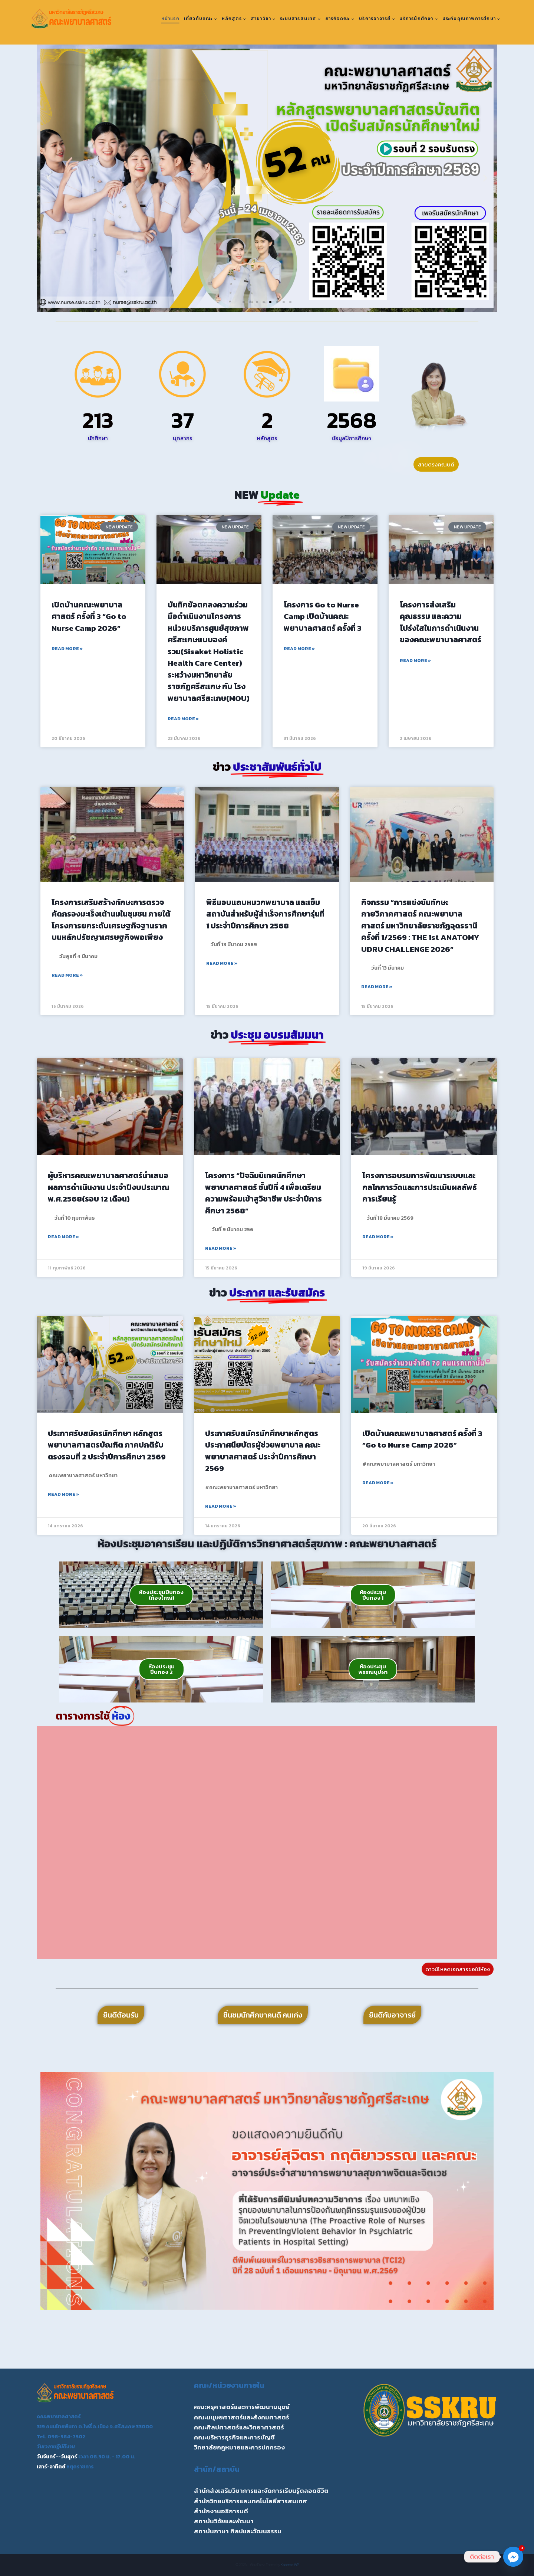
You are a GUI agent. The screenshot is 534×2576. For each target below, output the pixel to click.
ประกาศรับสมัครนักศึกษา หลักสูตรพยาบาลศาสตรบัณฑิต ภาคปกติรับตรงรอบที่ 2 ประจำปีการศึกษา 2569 (107, 1445)
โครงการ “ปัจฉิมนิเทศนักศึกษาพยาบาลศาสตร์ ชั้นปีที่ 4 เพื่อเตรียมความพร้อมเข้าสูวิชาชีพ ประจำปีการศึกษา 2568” (263, 1193)
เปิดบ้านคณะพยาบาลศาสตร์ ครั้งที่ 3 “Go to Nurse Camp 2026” (89, 616)
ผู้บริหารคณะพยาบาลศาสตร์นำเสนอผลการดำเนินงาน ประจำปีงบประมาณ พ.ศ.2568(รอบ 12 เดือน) (108, 1187)
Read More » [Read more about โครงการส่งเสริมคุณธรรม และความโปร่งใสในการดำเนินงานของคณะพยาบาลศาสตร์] (415, 660)
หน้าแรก (170, 18)
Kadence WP (290, 2564)
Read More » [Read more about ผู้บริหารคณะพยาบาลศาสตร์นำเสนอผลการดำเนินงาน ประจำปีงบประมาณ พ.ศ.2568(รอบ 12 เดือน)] (63, 1236)
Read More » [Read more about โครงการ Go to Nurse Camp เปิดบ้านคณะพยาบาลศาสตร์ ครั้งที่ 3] (299, 648)
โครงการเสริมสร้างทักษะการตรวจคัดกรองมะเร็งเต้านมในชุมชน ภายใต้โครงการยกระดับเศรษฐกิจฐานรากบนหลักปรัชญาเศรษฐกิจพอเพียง (111, 920)
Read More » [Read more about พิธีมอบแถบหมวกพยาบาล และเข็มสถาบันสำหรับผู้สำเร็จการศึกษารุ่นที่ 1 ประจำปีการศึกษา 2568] (221, 963)
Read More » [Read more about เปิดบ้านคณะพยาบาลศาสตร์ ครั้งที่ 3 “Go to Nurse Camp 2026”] (67, 648)
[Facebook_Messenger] (513, 2557)
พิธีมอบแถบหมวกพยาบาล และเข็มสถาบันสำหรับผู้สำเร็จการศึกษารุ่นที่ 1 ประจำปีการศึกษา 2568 (265, 914)
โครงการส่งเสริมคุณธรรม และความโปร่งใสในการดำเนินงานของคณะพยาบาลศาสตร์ (440, 622)
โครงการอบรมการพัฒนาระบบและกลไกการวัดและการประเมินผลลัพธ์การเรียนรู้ (419, 1187)
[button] (48, 178)
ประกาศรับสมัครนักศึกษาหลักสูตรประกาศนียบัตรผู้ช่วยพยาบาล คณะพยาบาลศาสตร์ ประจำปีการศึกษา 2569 (262, 1451)
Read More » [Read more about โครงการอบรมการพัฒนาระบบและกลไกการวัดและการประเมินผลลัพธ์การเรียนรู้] (377, 1236)
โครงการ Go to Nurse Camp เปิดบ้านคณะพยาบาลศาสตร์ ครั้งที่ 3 (323, 616)
